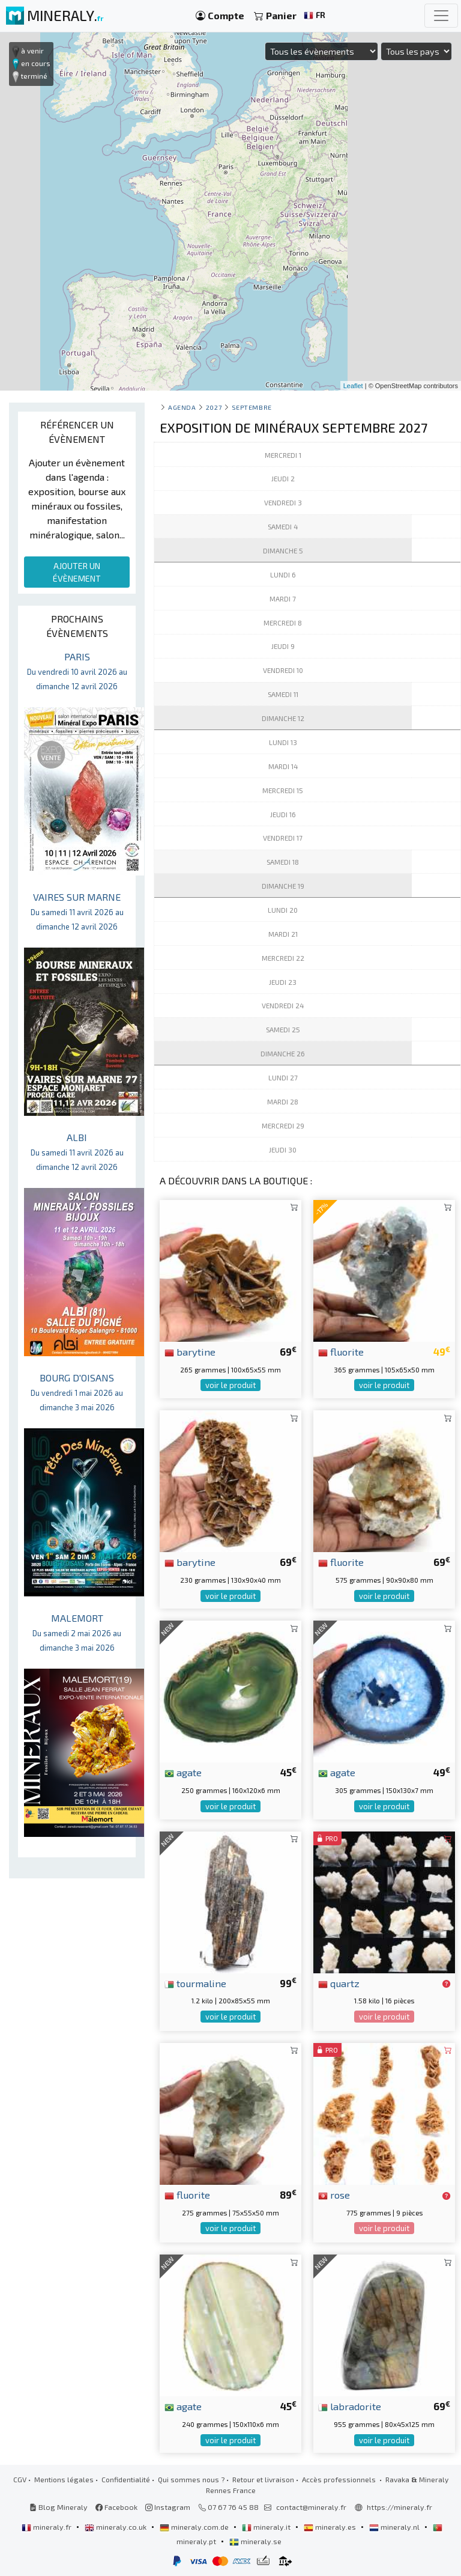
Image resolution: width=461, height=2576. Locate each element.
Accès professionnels (340, 2479)
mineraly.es (331, 2527)
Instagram (167, 2507)
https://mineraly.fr (399, 2507)
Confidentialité (125, 2479)
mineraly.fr (47, 2527)
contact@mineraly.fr (311, 2507)
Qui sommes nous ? (191, 2479)
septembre (252, 407)
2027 (213, 407)
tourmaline (195, 1983)
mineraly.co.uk (116, 2527)
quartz (339, 1983)
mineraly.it (267, 2527)
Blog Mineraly (58, 2507)
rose (334, 2194)
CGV (19, 2479)
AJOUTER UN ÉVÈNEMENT (77, 572)
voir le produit (230, 1385)
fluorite (341, 1351)
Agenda (182, 407)
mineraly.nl (395, 2527)
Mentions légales (64, 2479)
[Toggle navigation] (441, 16)
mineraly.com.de (195, 2527)
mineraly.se (255, 2541)
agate (183, 1772)
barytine (189, 1351)
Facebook (116, 2507)
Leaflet (353, 385)
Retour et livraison (263, 2479)
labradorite (349, 2406)
